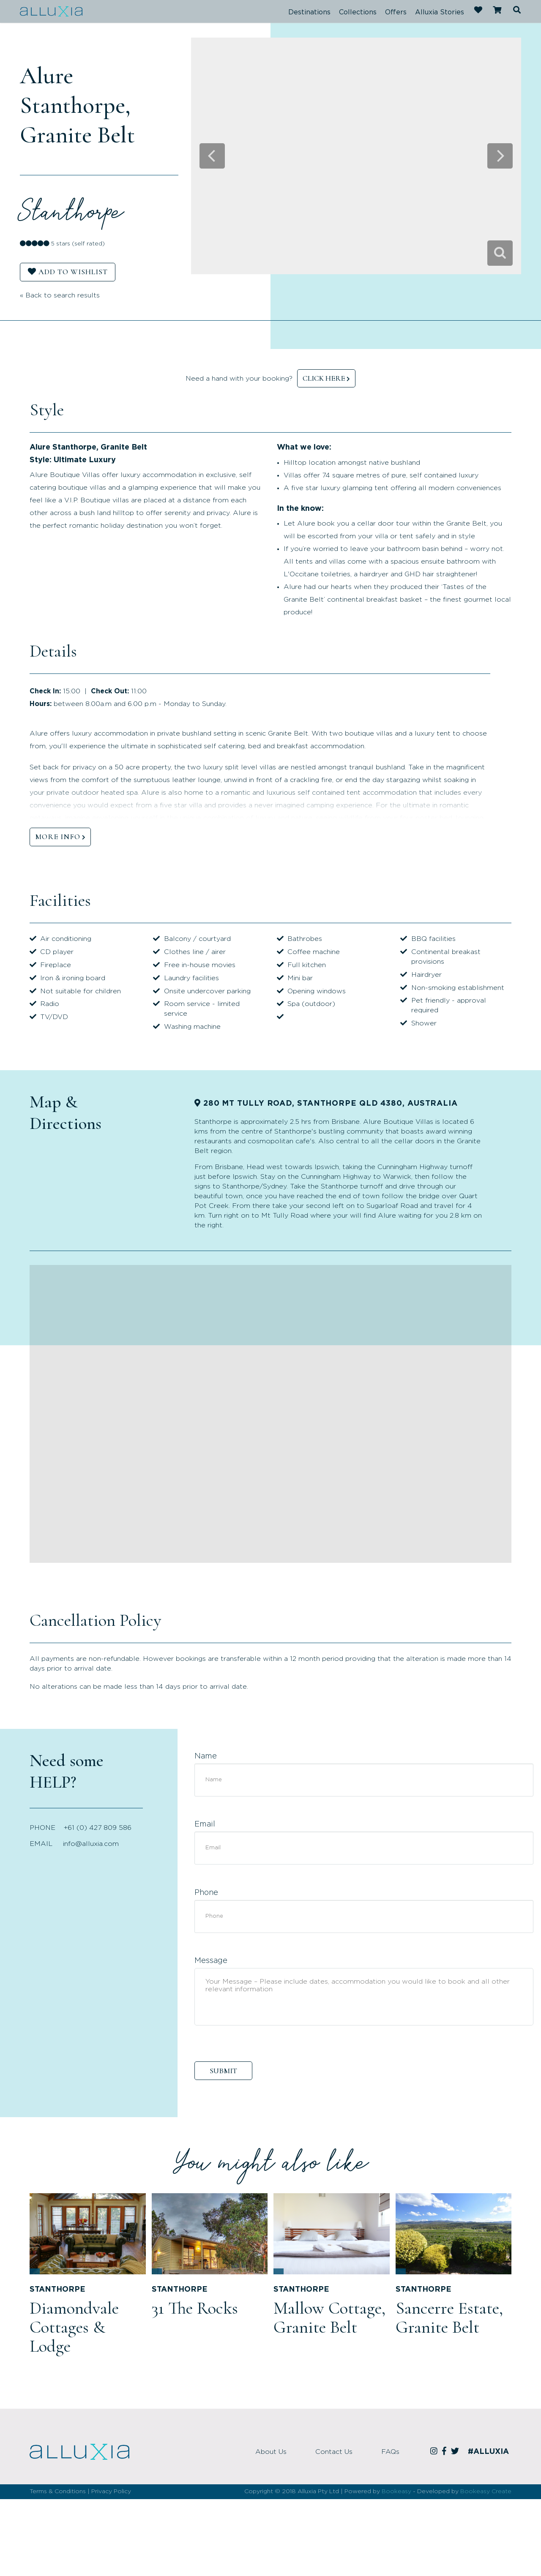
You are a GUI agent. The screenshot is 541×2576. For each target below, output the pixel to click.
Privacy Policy (111, 2491)
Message (210, 1961)
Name (205, 1756)
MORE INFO (57, 836)
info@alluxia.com (91, 1843)
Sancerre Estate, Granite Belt (449, 2318)
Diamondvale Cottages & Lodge (74, 2327)
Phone (206, 1893)
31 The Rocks (195, 2308)
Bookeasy (396, 2491)
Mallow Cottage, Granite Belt (329, 2318)
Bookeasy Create (485, 2491)
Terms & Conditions (58, 2491)
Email (204, 1824)
